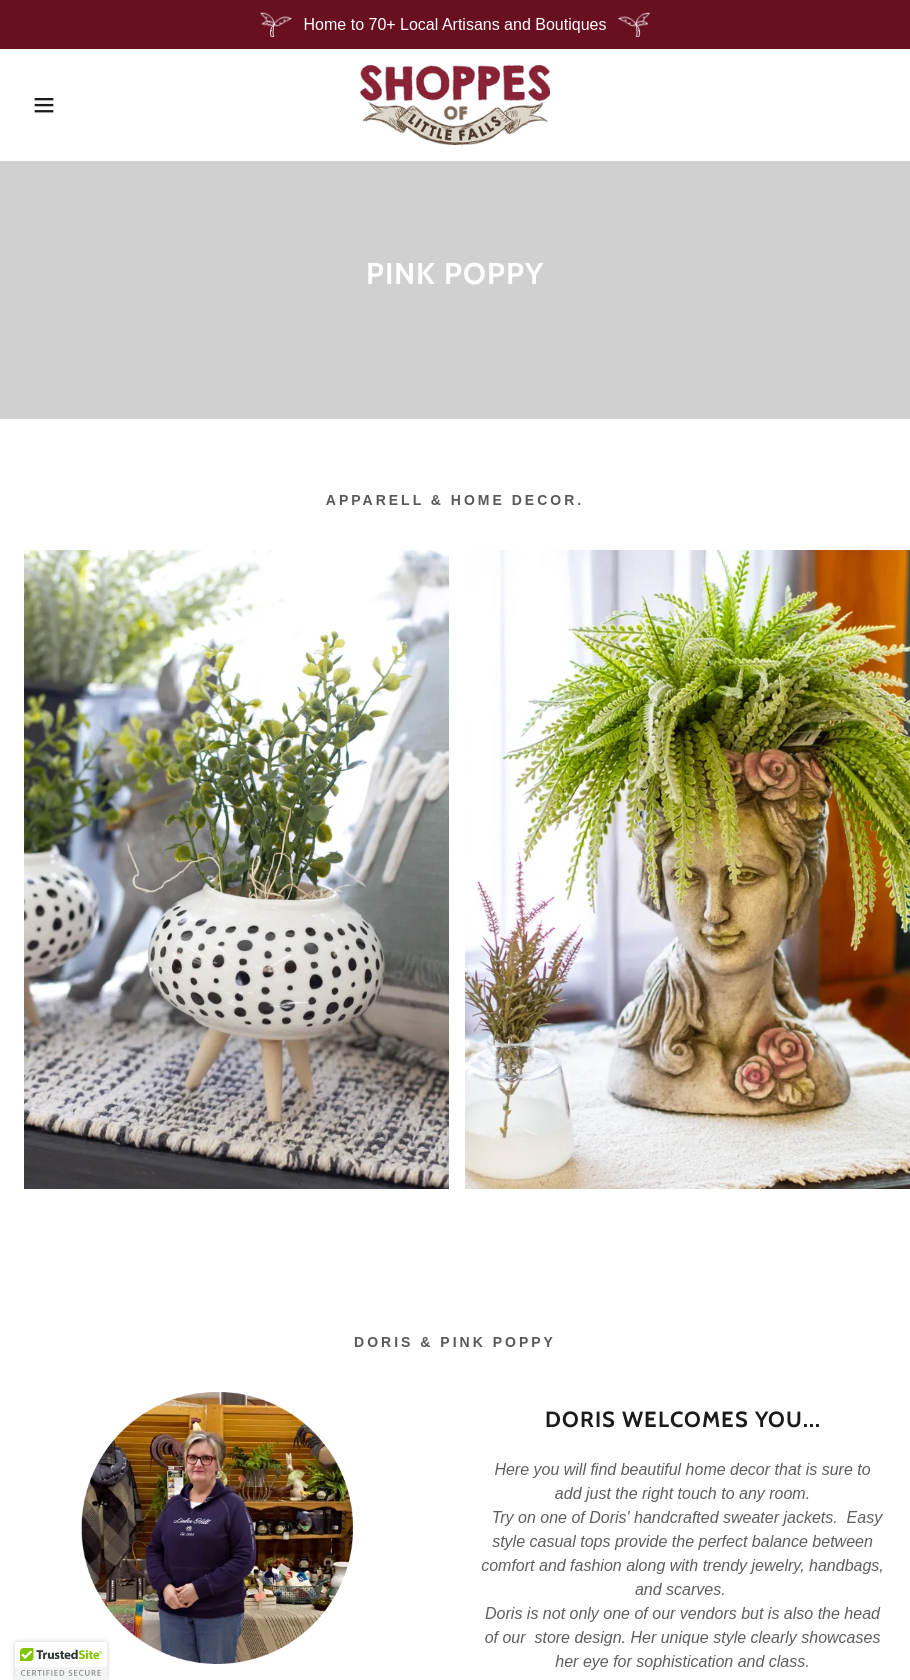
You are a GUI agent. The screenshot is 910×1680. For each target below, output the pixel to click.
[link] (455, 105)
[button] (45, 105)
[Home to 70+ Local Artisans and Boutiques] (455, 24)
